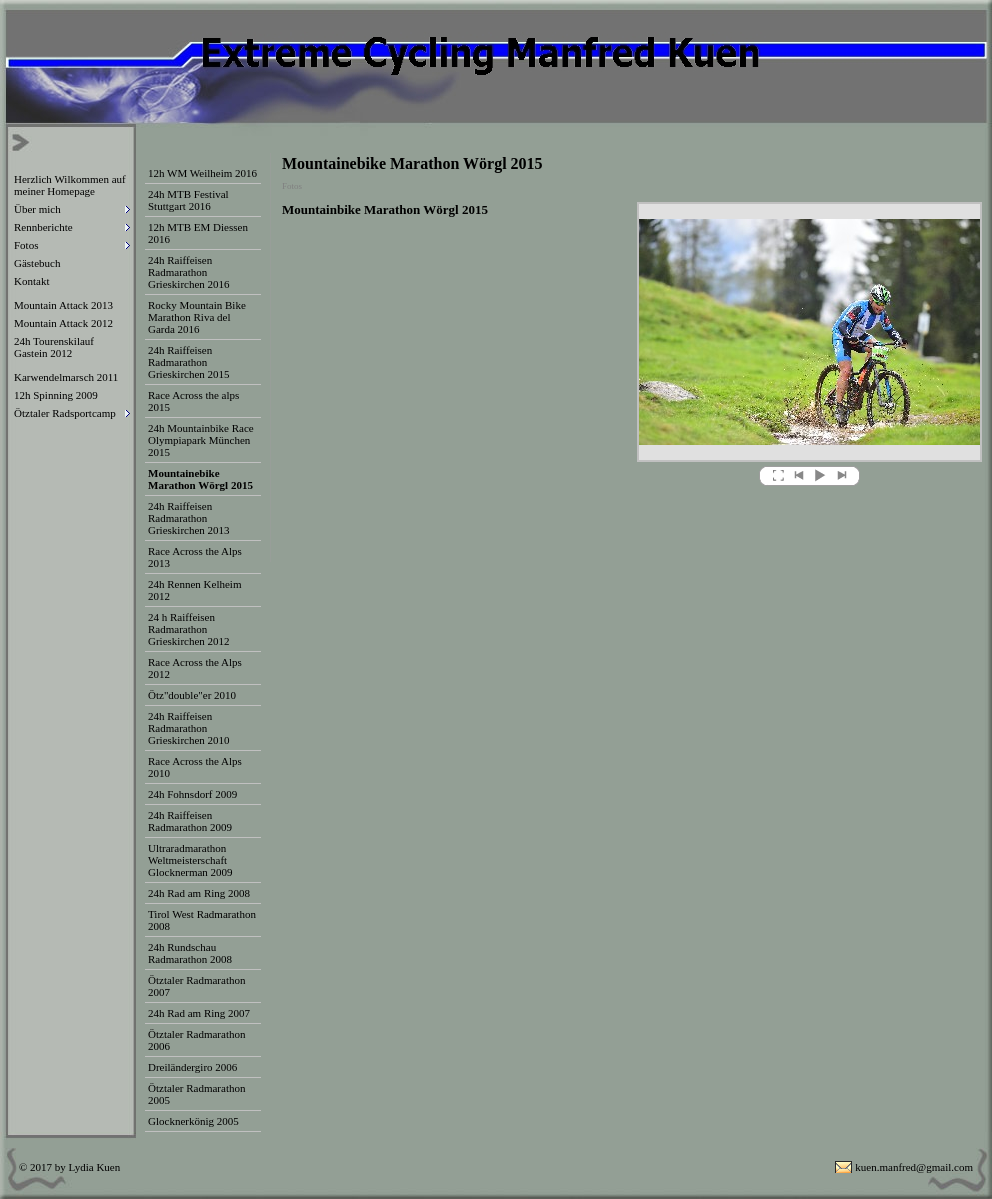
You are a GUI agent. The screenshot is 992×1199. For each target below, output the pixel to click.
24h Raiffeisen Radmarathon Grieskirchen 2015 (189, 362)
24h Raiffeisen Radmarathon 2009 (190, 821)
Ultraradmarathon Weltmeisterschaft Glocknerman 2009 (190, 860)
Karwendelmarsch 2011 (66, 377)
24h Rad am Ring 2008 (199, 893)
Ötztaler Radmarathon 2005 (196, 1094)
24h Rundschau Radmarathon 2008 (190, 953)
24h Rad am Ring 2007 (199, 1013)
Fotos (26, 245)
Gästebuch (37, 263)
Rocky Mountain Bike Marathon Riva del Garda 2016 (197, 317)
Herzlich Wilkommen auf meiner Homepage (70, 185)
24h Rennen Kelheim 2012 (194, 590)
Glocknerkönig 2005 (193, 1121)
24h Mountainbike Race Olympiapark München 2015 (201, 440)
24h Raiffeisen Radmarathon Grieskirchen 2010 (189, 728)
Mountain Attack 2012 (63, 323)
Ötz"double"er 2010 (192, 695)
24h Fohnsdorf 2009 (192, 794)
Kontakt (31, 281)
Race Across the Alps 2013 (195, 557)
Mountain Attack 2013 (63, 305)
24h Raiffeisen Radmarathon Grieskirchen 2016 (189, 272)
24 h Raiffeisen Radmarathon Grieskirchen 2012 (189, 629)
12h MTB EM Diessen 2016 (198, 233)
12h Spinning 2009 (56, 395)
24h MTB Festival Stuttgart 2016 (188, 200)
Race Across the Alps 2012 (195, 668)
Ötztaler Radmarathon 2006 (196, 1040)
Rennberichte (43, 227)
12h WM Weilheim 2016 (202, 173)
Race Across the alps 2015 (193, 401)
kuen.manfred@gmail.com (914, 1167)
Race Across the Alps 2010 (195, 767)
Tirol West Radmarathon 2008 (202, 920)
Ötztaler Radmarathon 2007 (196, 986)
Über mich (37, 209)
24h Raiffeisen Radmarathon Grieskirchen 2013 (189, 518)
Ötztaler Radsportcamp (65, 413)
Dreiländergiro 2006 (192, 1067)
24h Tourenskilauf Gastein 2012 (54, 347)
